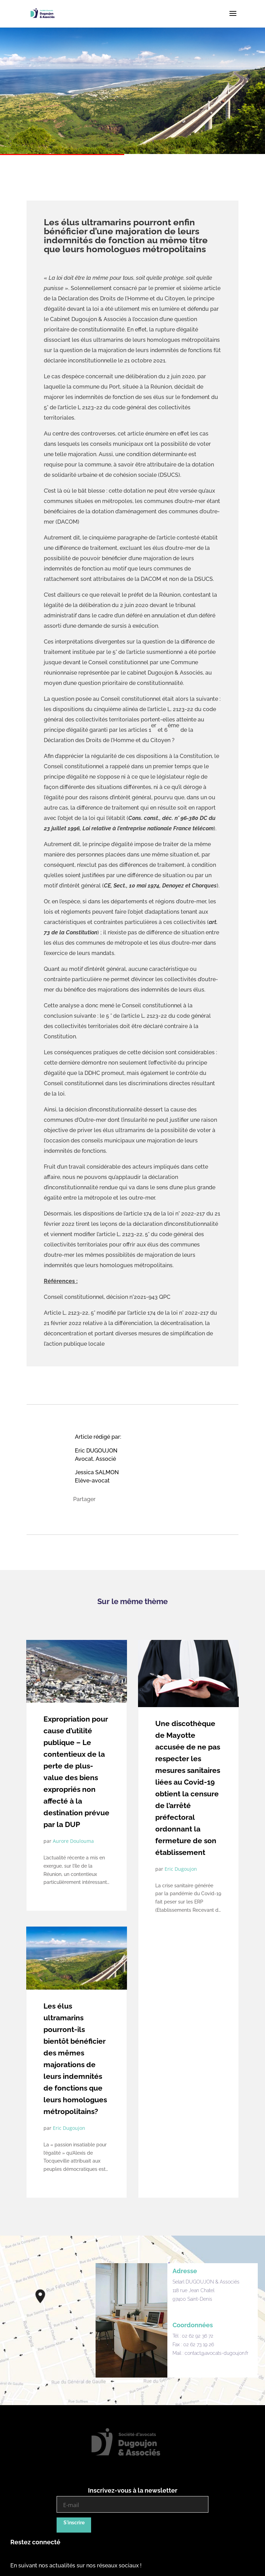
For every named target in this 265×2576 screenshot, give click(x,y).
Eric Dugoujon (69, 2128)
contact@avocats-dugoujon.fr (216, 2353)
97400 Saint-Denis (192, 2299)
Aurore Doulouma (73, 1841)
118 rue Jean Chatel (193, 2290)
